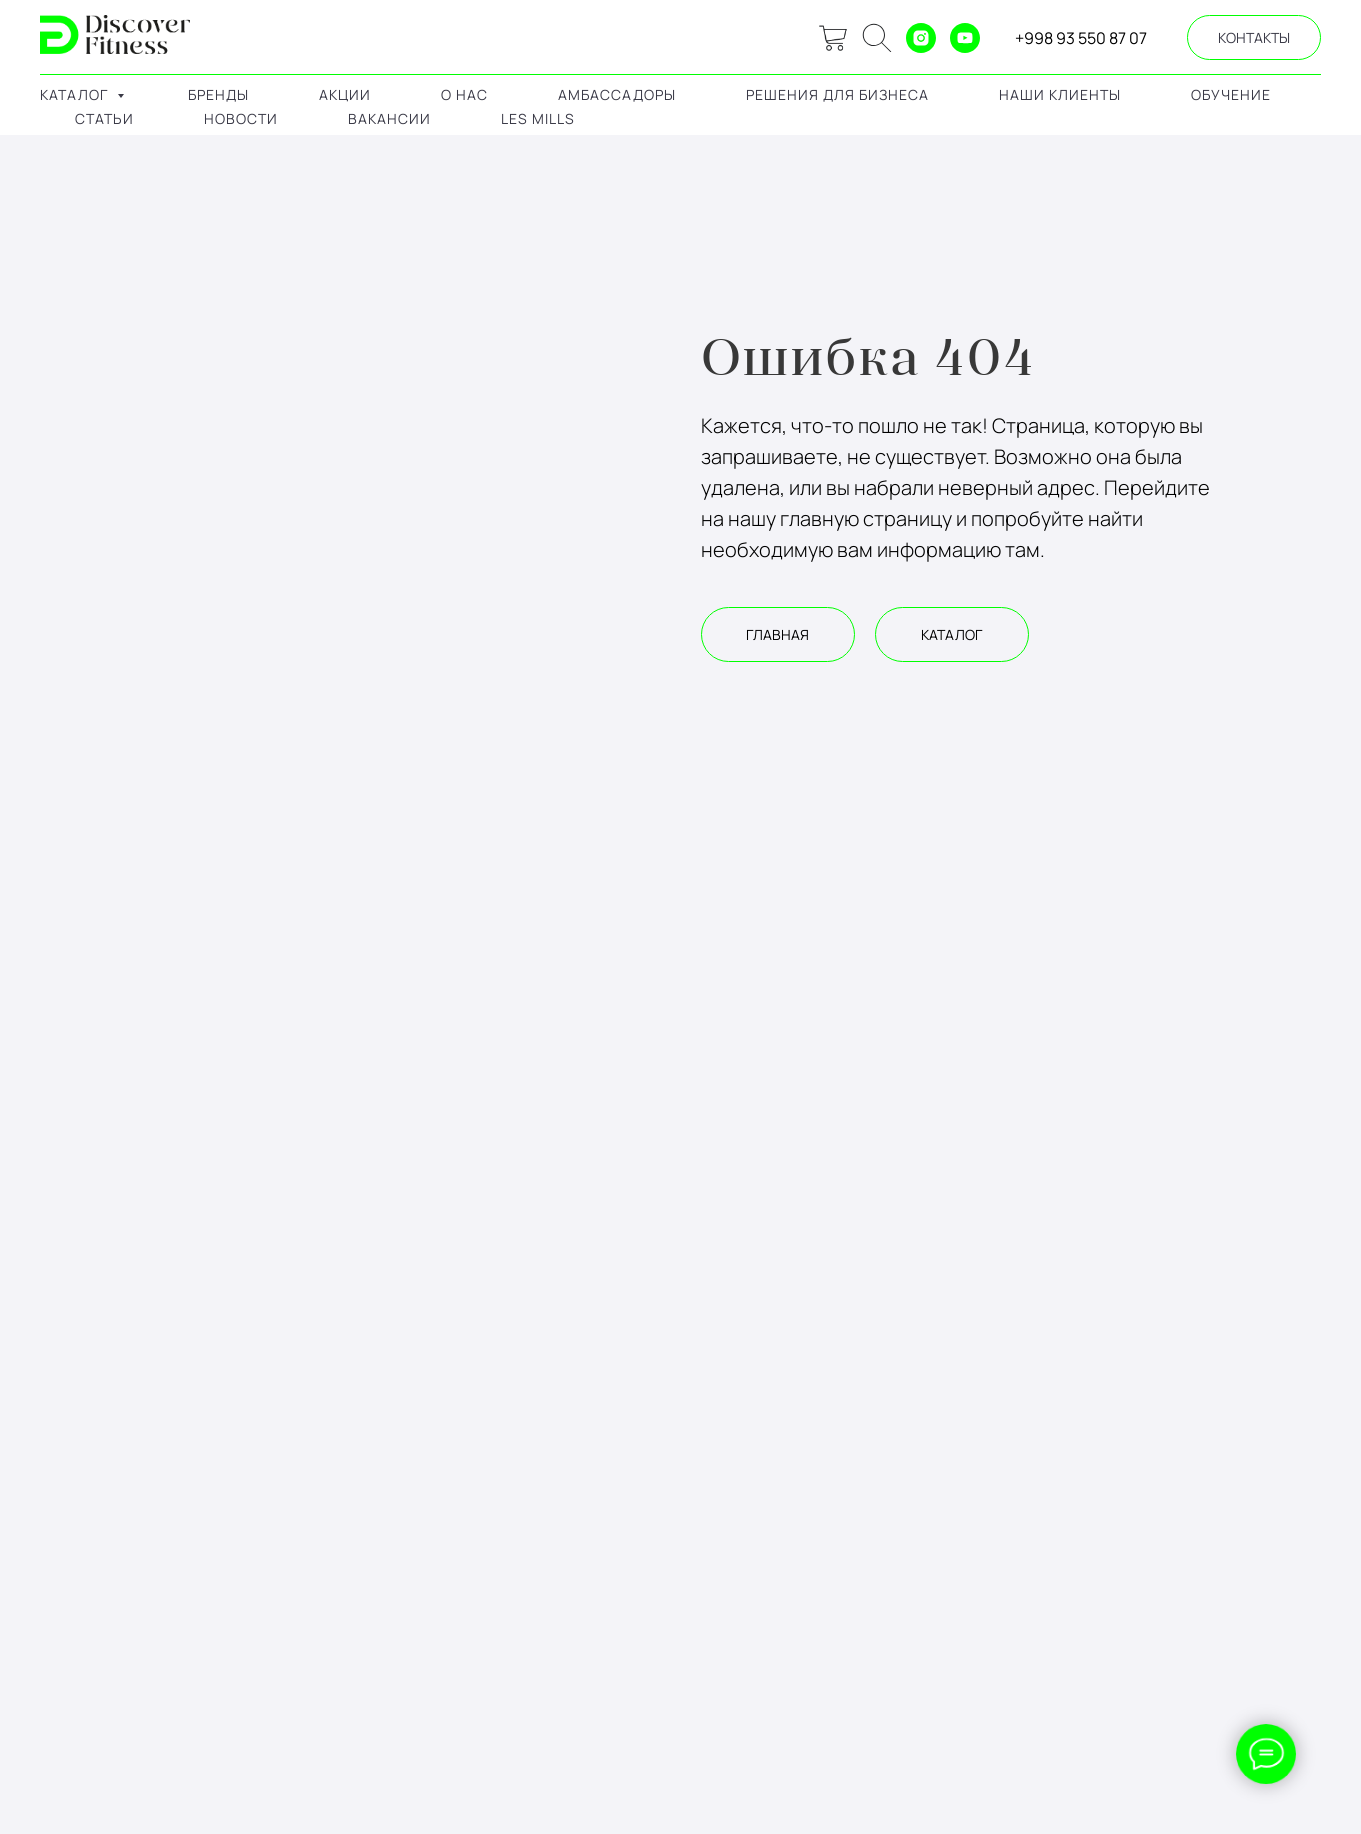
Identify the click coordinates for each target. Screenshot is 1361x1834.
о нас (464, 94)
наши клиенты (1060, 94)
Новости (241, 118)
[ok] (877, 38)
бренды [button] (218, 94)
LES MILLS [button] (538, 118)
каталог (76, 94)
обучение (1231, 94)
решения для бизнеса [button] (837, 94)
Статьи (104, 118)
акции (345, 94)
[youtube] (965, 38)
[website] (833, 38)
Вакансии (389, 118)
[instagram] (921, 38)
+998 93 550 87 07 (1081, 38)
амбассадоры (617, 94)
